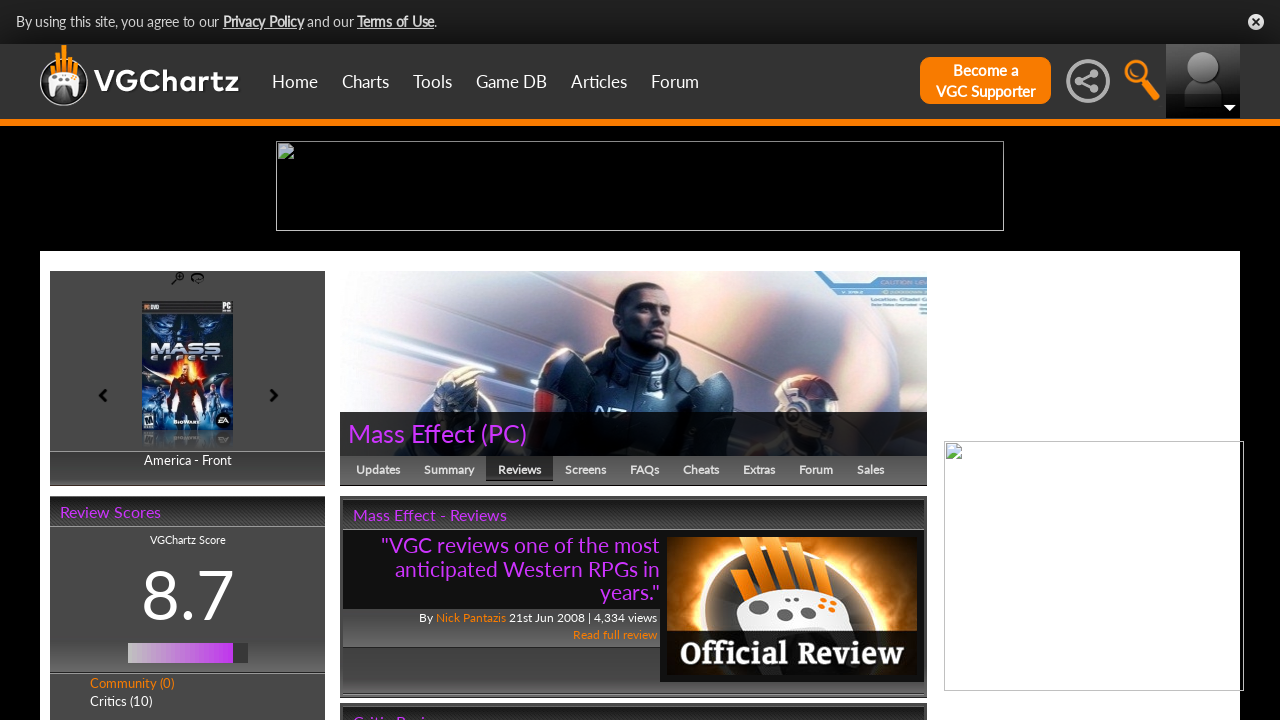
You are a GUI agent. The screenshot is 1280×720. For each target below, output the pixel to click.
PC (504, 588)
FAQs (644, 624)
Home (295, 81)
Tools (432, 81)
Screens (585, 624)
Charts (365, 81)
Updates (378, 624)
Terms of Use (395, 21)
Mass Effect (411, 588)
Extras (759, 624)
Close (1256, 22)
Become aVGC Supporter (985, 80)
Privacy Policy (263, 21)
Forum (675, 81)
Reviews (519, 624)
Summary (449, 624)
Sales (870, 624)
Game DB (511, 81)
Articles (599, 81)
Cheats (701, 624)
